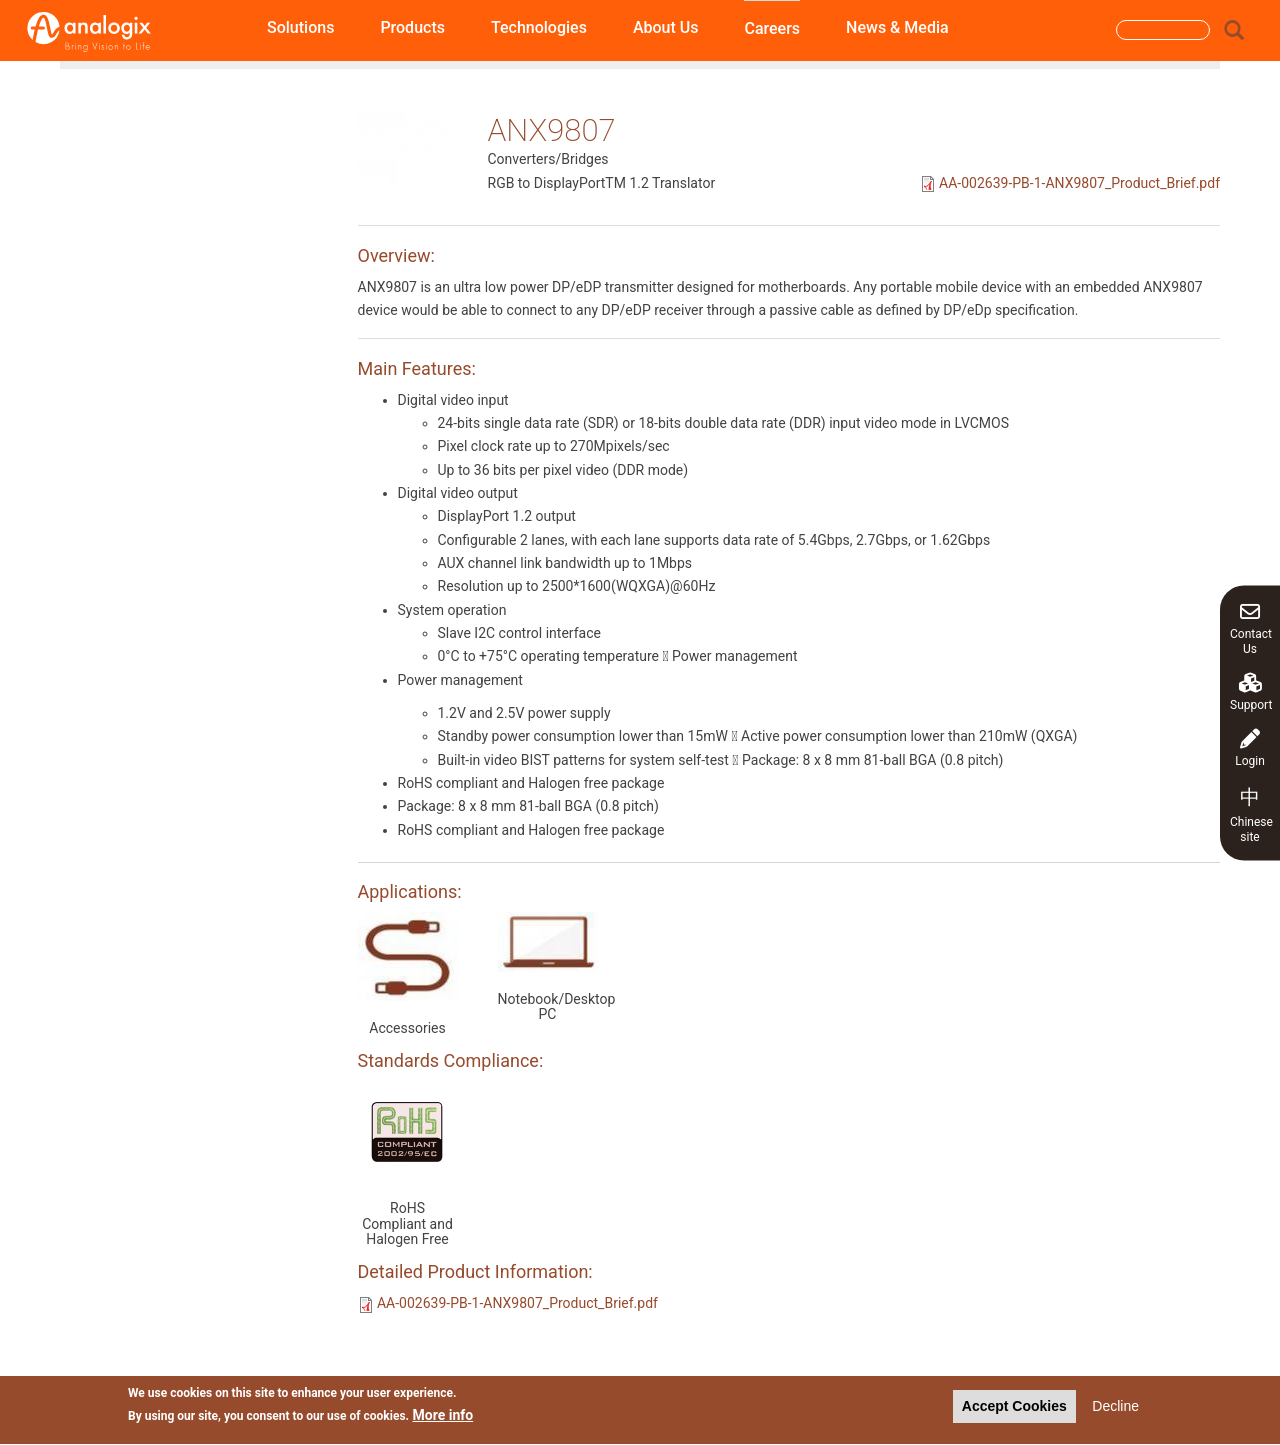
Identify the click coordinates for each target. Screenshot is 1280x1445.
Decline (1115, 1410)
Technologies (539, 27)
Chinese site (1251, 813)
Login (1250, 747)
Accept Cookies (1014, 1410)
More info (443, 1419)
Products (412, 27)
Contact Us (1251, 628)
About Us (666, 27)
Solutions (300, 27)
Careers (772, 28)
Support (1251, 691)
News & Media (897, 27)
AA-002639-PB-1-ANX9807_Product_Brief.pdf (1079, 183)
